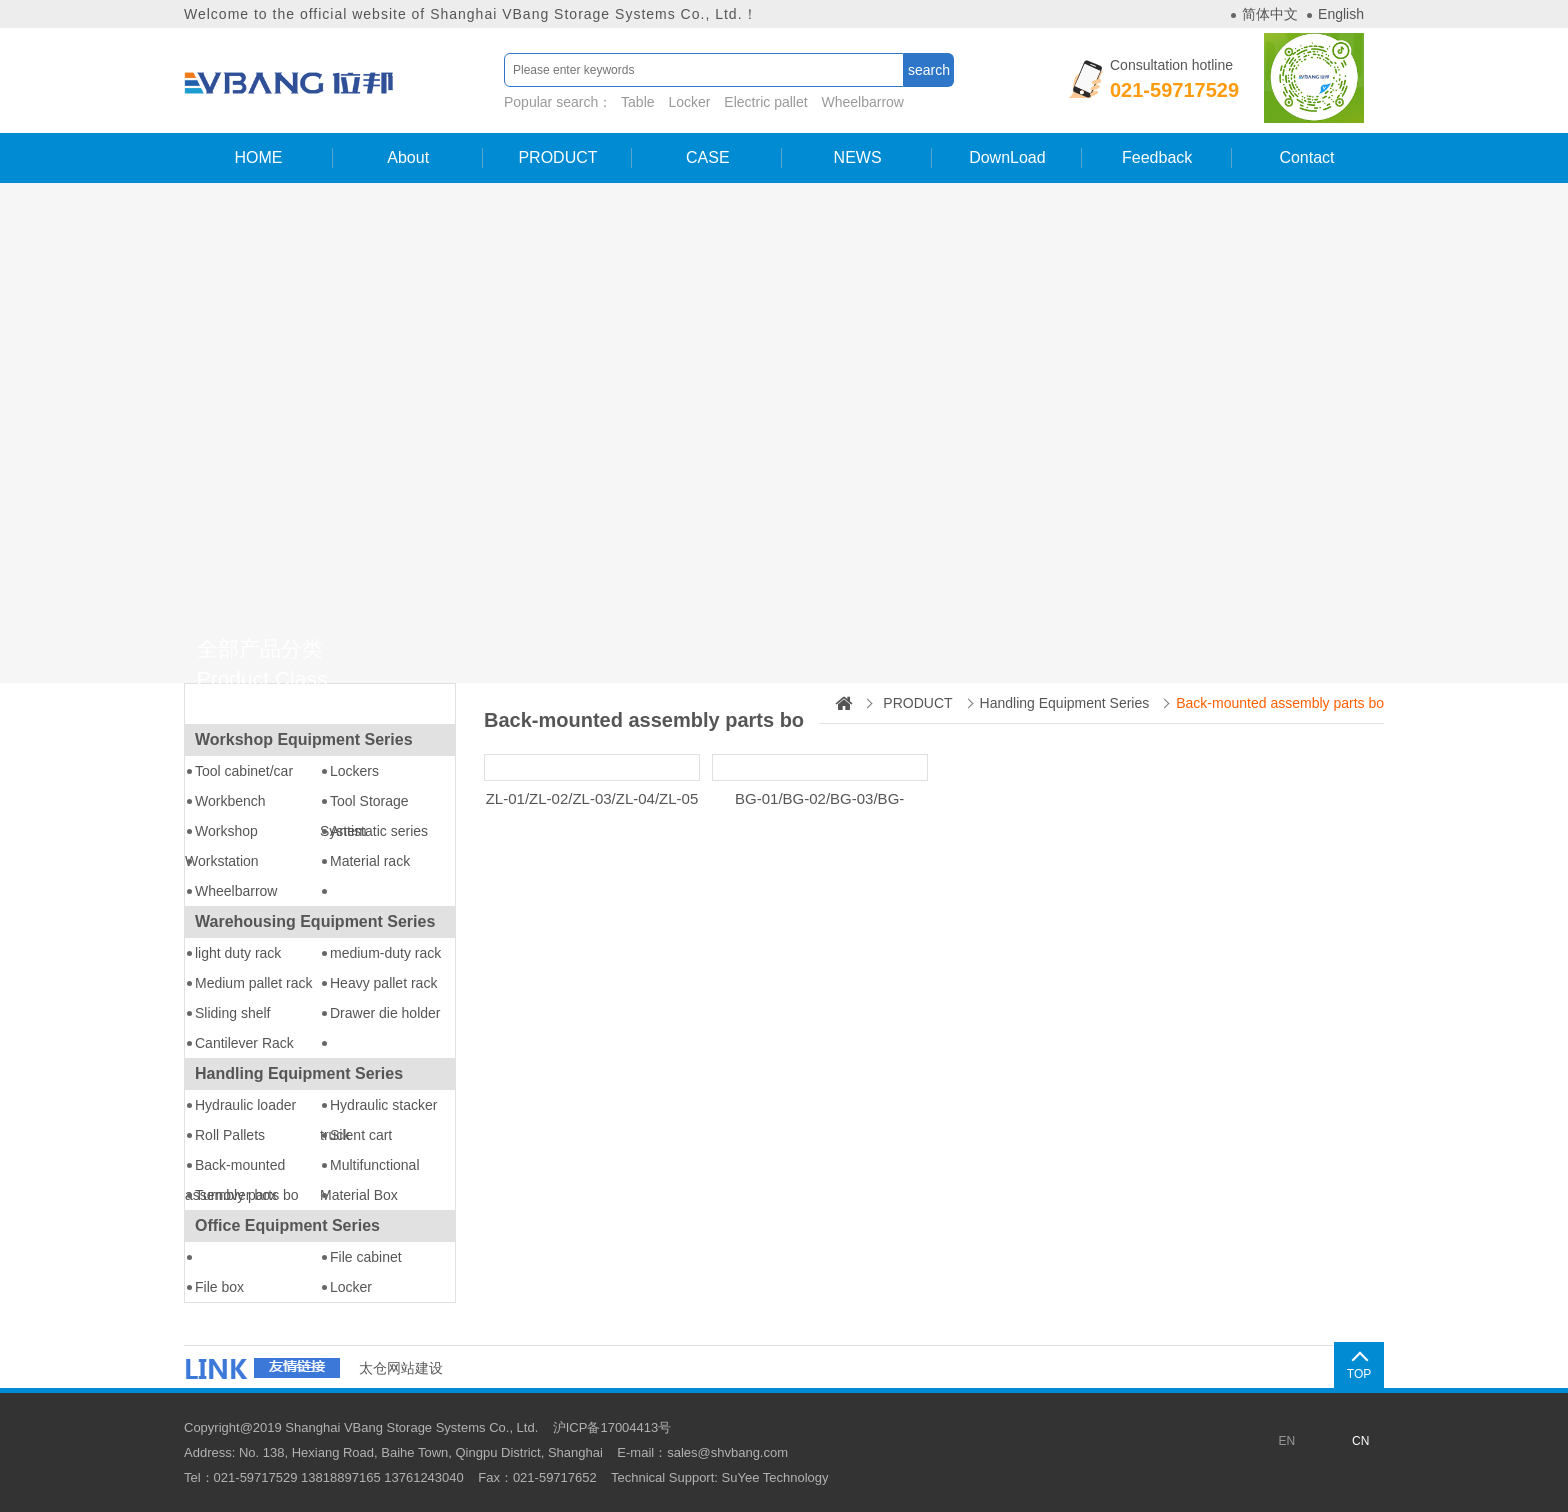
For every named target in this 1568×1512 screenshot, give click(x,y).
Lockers (354, 771)
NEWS (858, 157)
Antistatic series (379, 831)
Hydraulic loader (245, 1105)
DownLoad (1007, 157)
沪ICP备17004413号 (612, 1427)
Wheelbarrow (863, 102)
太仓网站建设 (401, 1368)
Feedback (1157, 157)
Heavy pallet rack (383, 983)
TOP (1359, 1374)
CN (1360, 1441)
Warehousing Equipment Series (315, 921)
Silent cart (361, 1135)
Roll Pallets (230, 1135)
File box (219, 1287)
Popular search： (706, 102)
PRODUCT (557, 157)
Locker (689, 102)
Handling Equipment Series (299, 1073)
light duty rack (238, 953)
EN (1286, 1441)
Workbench (230, 801)
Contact (1306, 157)
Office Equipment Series (287, 1225)
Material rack (370, 861)
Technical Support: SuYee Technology (720, 1477)
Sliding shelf (233, 1013)
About (408, 157)
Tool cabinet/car (244, 771)
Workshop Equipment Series (304, 739)
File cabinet (366, 1257)
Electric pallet (765, 102)
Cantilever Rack (244, 1043)
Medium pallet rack (254, 983)
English (1341, 14)
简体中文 (1270, 14)
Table (637, 102)
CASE (708, 157)
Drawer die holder (385, 1013)
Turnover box (236, 1195)
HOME (258, 157)
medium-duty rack (385, 953)
